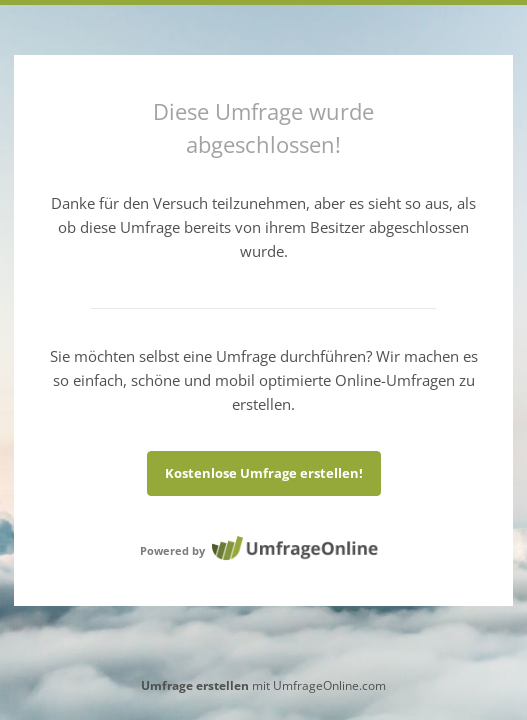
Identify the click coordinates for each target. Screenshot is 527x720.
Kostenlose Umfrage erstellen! (264, 473)
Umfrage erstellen (195, 685)
